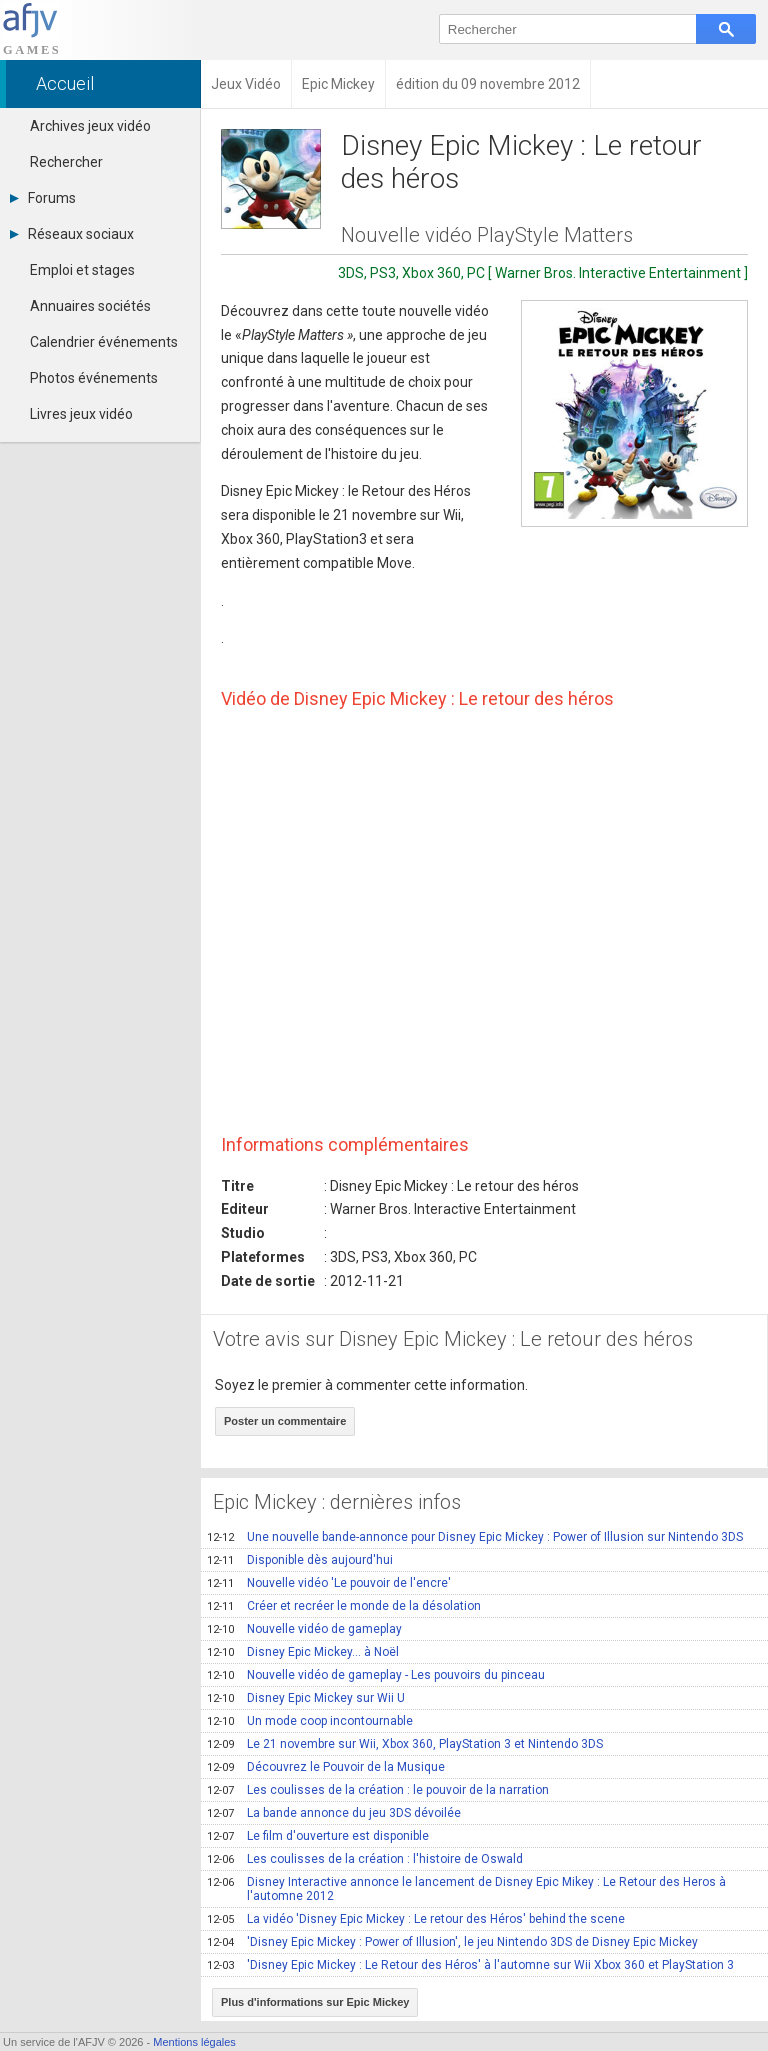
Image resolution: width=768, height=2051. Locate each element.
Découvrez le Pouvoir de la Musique (326, 1767)
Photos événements (94, 378)
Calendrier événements (104, 342)
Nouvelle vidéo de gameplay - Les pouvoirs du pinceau (376, 1675)
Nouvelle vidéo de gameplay (304, 1629)
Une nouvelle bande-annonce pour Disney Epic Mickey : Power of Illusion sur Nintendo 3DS (475, 1537)
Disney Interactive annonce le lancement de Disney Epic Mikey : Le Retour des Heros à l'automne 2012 (466, 1889)
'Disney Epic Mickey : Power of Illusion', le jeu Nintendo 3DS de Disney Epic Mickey (452, 1942)
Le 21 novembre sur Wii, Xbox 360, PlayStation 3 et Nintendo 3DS (405, 1744)
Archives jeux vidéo (90, 126)
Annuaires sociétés (90, 306)
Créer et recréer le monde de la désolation (344, 1606)
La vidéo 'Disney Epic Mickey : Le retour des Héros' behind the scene (416, 1919)
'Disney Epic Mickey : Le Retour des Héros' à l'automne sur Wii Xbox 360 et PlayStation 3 (470, 1965)
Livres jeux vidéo (81, 414)
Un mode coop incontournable (310, 1721)
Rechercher (66, 162)
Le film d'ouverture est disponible (318, 1836)
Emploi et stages (82, 270)
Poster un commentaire (285, 1421)
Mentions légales (194, 2042)
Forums (43, 198)
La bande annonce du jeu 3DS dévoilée (334, 1813)
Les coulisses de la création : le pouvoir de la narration (378, 1790)
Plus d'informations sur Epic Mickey (315, 2002)
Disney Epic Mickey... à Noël (303, 1652)
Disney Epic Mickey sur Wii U (306, 1698)
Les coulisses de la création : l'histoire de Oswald (365, 1859)
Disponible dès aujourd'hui (300, 1560)
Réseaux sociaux (72, 234)
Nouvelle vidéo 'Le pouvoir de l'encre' (329, 1583)
